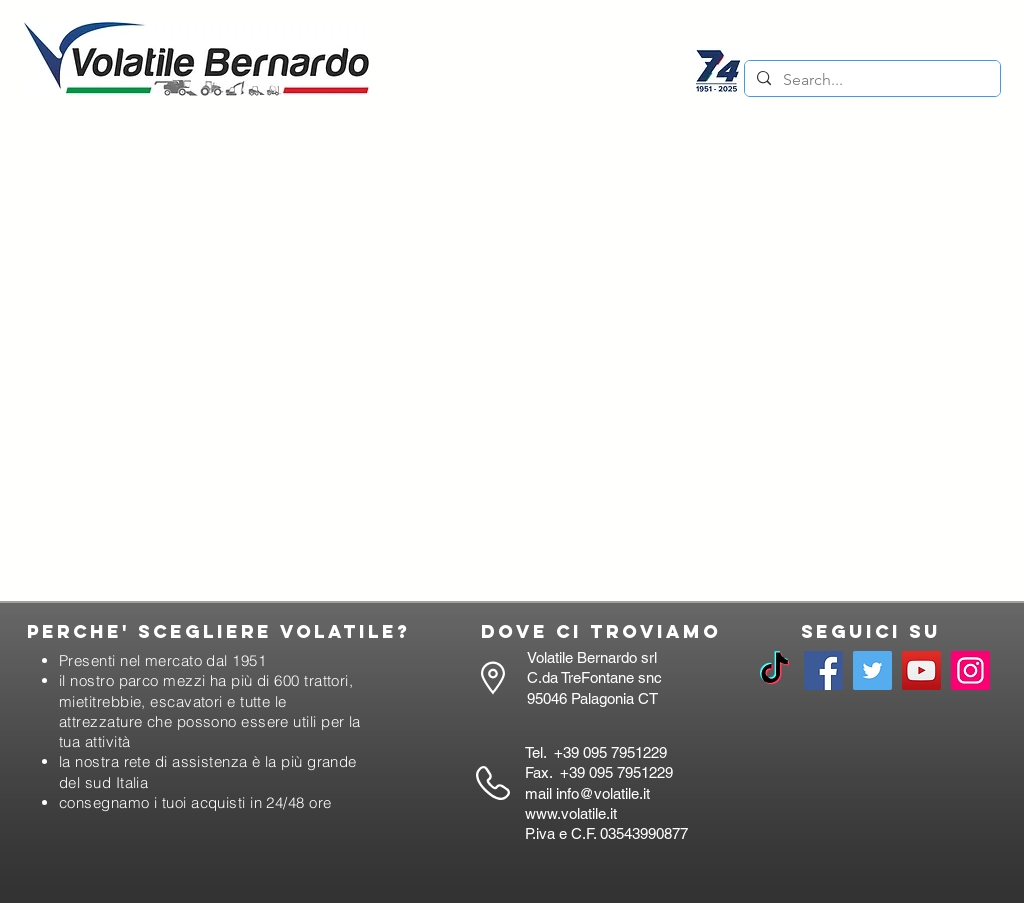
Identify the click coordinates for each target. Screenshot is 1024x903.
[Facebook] (823, 670)
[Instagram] (970, 670)
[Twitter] (872, 670)
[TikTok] (774, 670)
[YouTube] (921, 670)
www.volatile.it (571, 813)
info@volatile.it (603, 793)
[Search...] (870, 80)
